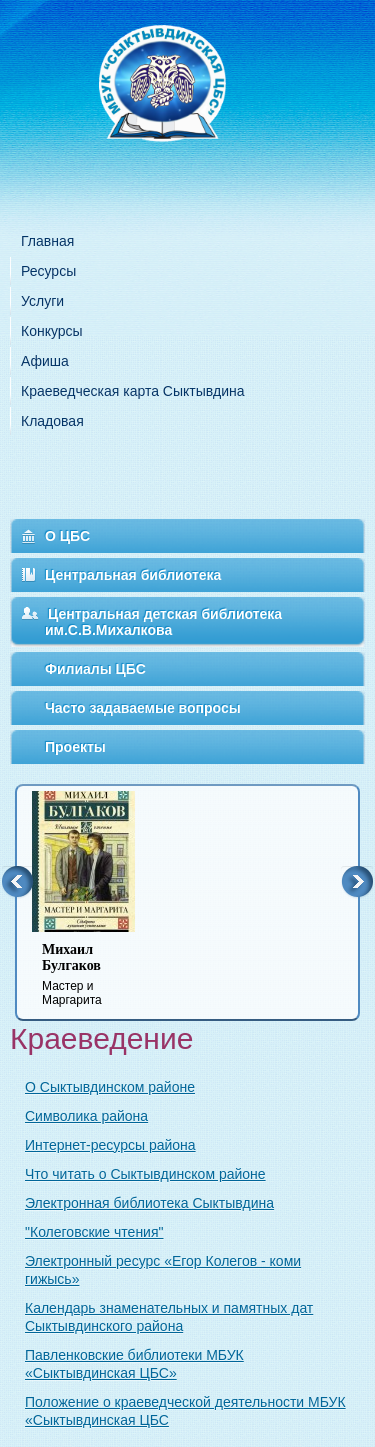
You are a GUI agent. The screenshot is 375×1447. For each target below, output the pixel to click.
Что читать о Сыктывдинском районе (145, 1174)
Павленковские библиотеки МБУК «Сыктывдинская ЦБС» (134, 1364)
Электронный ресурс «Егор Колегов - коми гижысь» (163, 1270)
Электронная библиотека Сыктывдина (149, 1203)
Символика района (86, 1116)
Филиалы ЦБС (95, 669)
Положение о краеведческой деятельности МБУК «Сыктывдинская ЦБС (185, 1411)
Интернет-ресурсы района (110, 1145)
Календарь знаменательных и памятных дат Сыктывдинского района (169, 1317)
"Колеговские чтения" (94, 1232)
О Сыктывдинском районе (110, 1087)
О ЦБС (67, 536)
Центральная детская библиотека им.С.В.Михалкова (163, 622)
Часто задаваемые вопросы (143, 708)
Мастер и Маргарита (96, 974)
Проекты (75, 747)
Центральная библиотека (133, 575)
